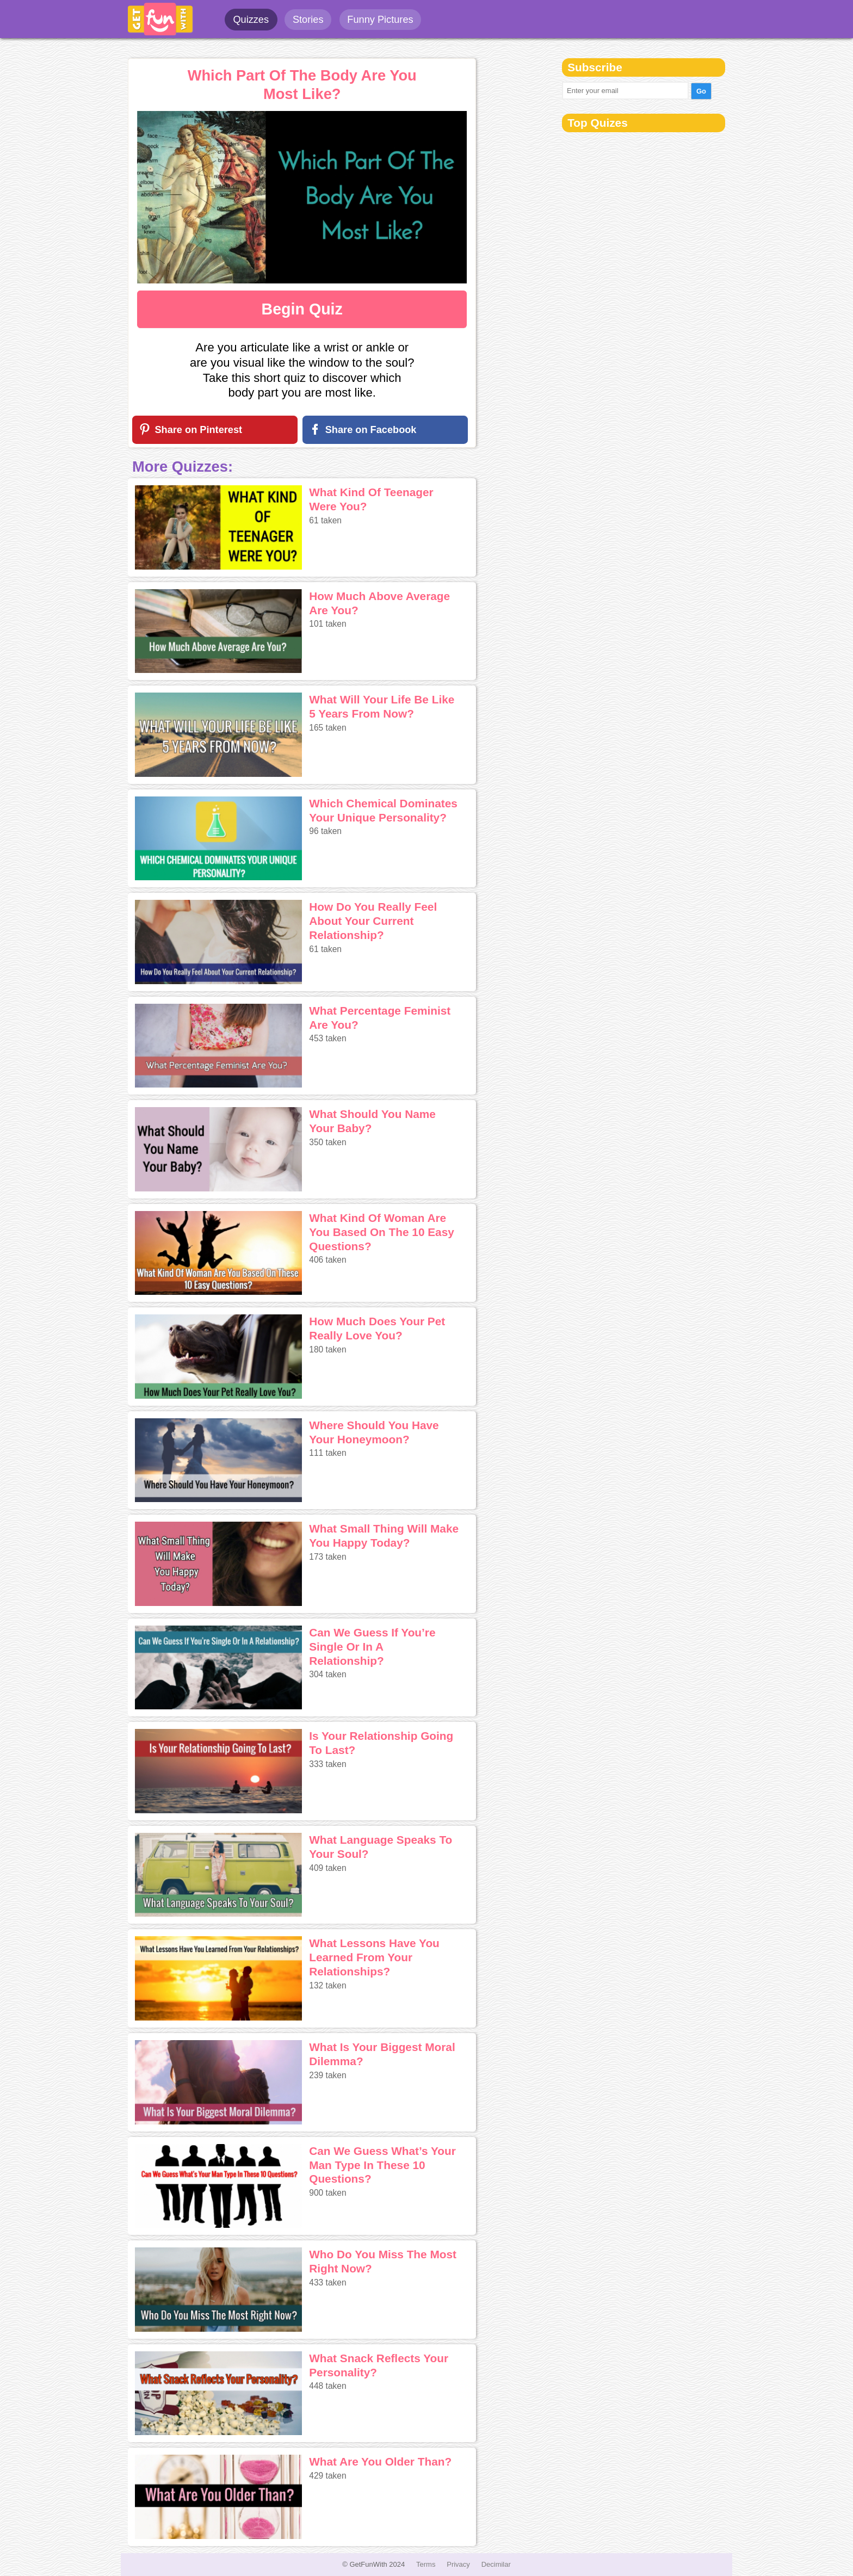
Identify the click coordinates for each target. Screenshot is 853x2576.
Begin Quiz (302, 309)
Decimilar (496, 2564)
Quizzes (251, 19)
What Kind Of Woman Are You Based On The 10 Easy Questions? (381, 1232)
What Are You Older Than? (380, 2461)
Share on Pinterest (198, 429)
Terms (425, 2564)
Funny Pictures (380, 19)
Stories (308, 19)
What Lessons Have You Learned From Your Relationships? (374, 1957)
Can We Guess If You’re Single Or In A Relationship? (372, 1646)
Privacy (458, 2564)
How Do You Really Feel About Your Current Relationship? (373, 920)
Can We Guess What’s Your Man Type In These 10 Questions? (382, 2165)
